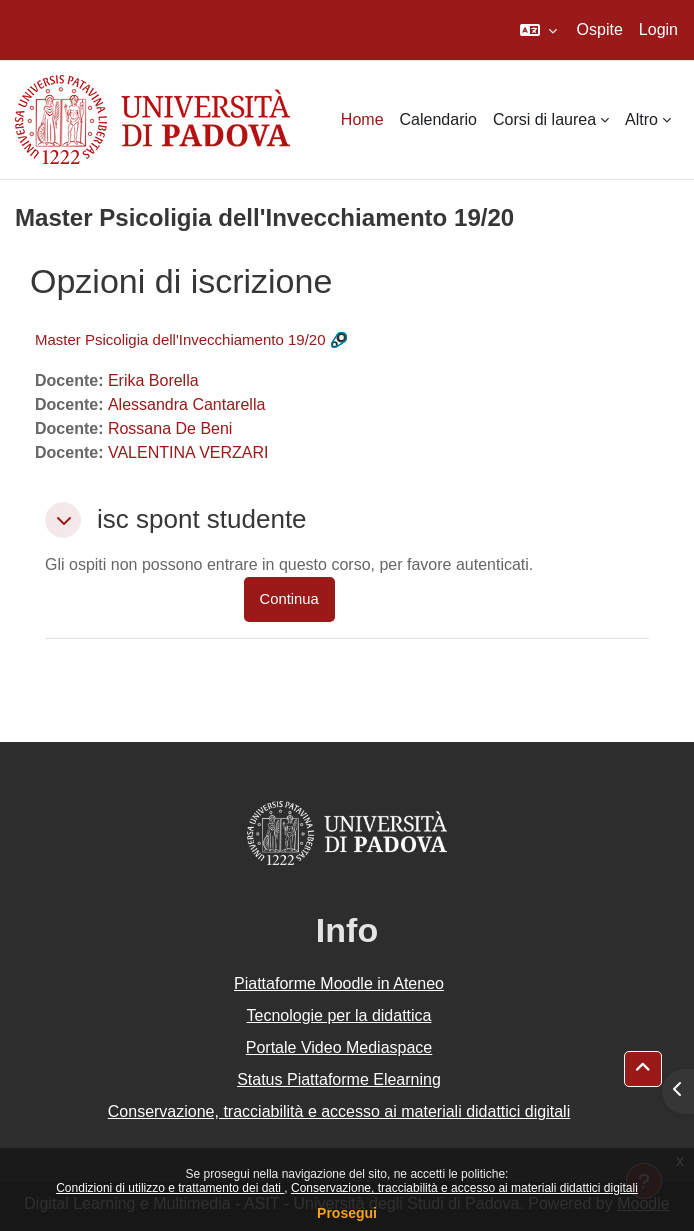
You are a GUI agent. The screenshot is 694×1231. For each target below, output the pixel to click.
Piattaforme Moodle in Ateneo (339, 983)
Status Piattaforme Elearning (339, 1079)
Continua (289, 599)
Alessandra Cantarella (186, 404)
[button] (538, 30)
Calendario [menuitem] (438, 119)
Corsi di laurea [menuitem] (544, 119)
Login (658, 29)
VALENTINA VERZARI (188, 452)
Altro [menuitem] (641, 119)
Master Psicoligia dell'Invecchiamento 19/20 (180, 339)
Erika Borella (153, 380)
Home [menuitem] (362, 119)
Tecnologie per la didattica (338, 1015)
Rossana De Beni (170, 428)
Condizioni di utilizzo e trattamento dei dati (170, 1188)
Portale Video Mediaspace (339, 1047)
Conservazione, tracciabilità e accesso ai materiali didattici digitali (464, 1188)
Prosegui (347, 1213)
